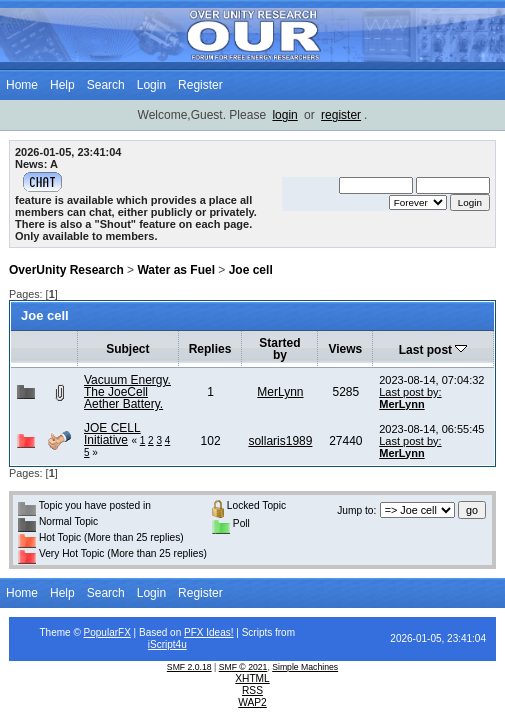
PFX (195, 632)
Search (106, 85)
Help (62, 85)
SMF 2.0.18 (189, 667)
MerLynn (280, 392)
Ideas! (219, 632)
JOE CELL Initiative (112, 434)
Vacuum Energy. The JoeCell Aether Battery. (127, 392)
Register (200, 85)
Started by (279, 349)
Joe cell (251, 270)
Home (22, 85)
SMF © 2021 (243, 667)
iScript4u (167, 644)
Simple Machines (305, 667)
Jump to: (356, 510)
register (341, 115)
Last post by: (410, 392)
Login (151, 85)
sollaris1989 (280, 441)
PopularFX (107, 632)
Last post (433, 350)
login (284, 115)
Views (345, 349)
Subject (127, 349)
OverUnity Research (66, 270)
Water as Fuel (176, 270)
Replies (210, 349)
